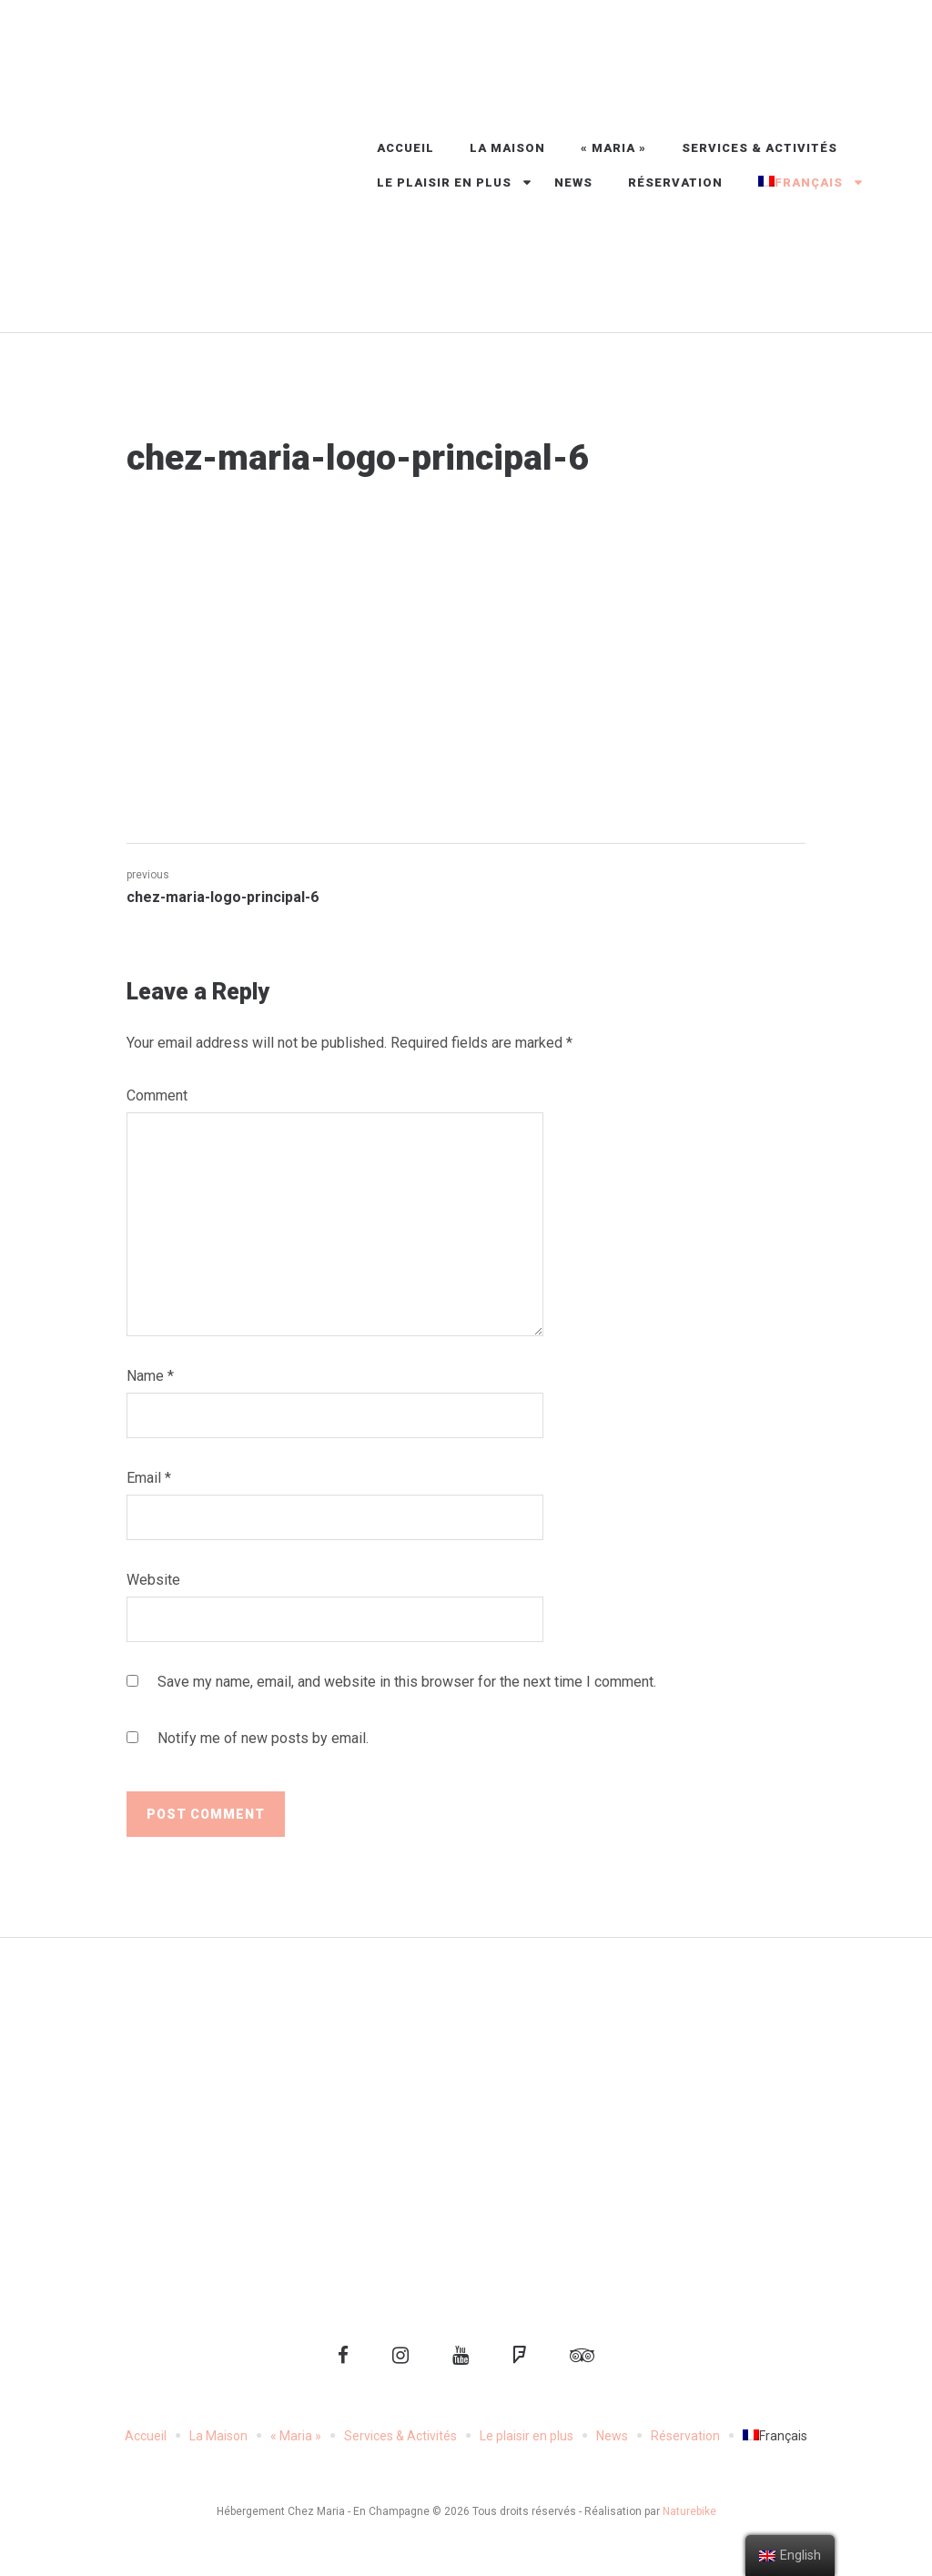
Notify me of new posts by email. (263, 1738)
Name (150, 1375)
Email (149, 1477)
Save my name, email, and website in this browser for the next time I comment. (406, 1681)
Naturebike (689, 2511)
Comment (157, 1095)
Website (153, 1579)
